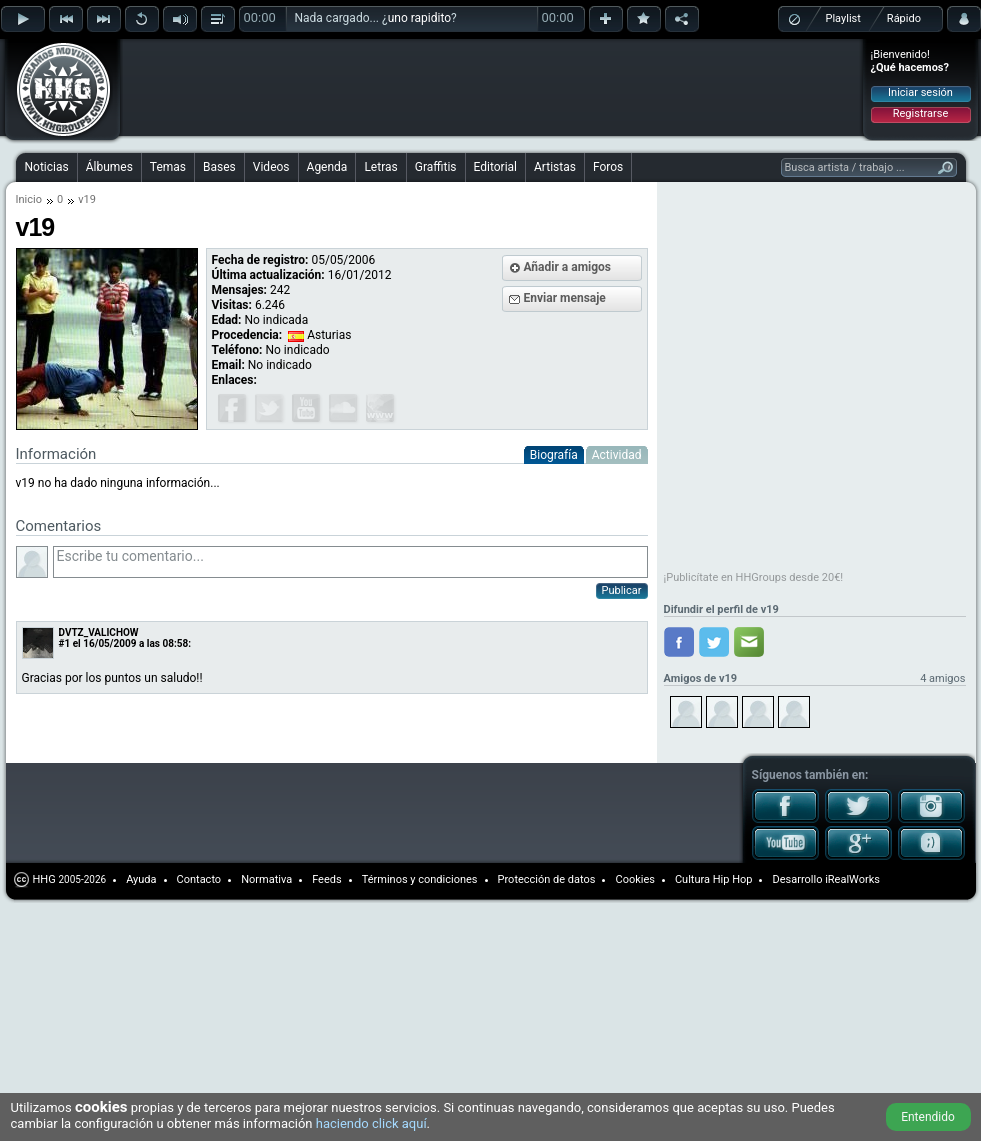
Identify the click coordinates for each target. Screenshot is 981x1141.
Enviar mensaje (565, 298)
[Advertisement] (252, 72)
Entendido (928, 1117)
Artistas (555, 167)
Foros (608, 167)
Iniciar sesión (920, 92)
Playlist (843, 18)
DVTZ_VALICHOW (99, 632)
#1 (65, 643)
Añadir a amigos (568, 267)
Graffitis (436, 167)
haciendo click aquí (371, 1123)
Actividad (617, 455)
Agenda (327, 167)
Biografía (554, 455)
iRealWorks (852, 879)
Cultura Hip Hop (714, 879)
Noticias (47, 167)
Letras (380, 167)
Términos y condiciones (420, 879)
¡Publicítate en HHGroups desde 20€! (754, 577)
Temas (168, 167)
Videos (271, 167)
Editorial (495, 167)
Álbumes (109, 167)
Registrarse (920, 113)
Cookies (634, 879)
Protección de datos (547, 879)
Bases (219, 167)
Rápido (904, 18)
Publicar (622, 590)
